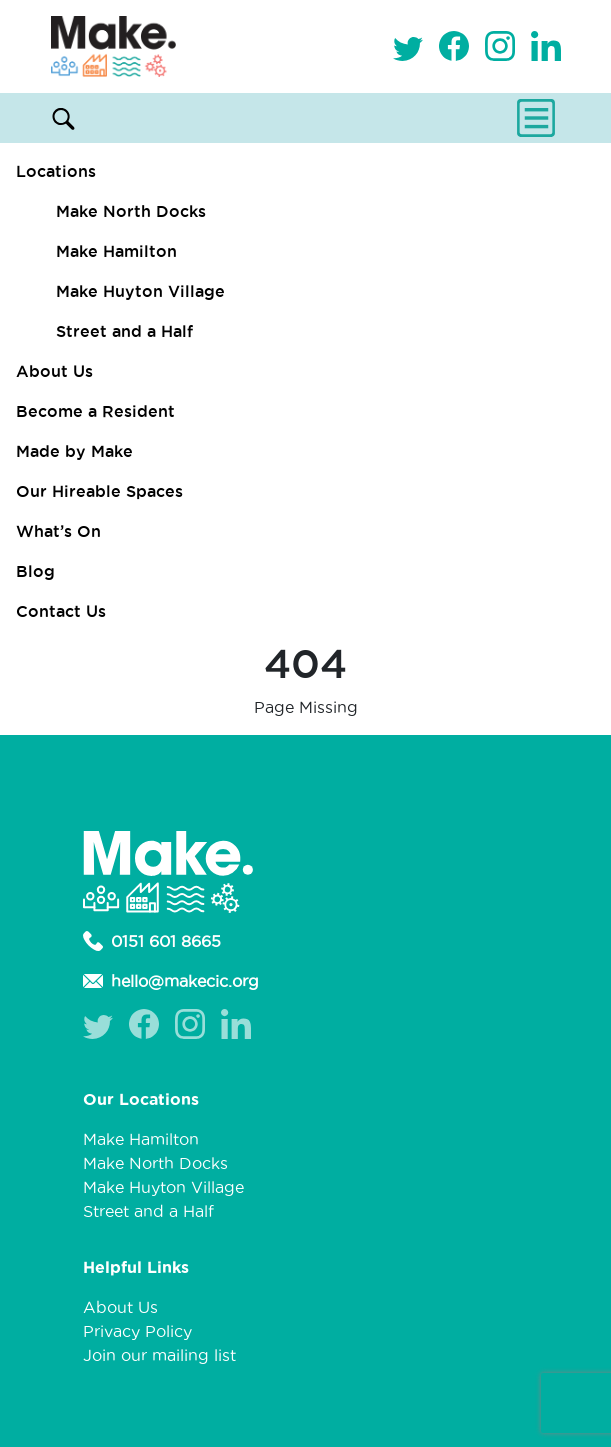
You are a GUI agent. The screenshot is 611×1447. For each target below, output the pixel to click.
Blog (35, 571)
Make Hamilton (116, 251)
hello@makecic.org (171, 981)
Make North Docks (131, 211)
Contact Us (61, 611)
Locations (56, 171)
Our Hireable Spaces (99, 491)
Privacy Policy (137, 1331)
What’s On (58, 531)
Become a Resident (95, 411)
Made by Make (74, 451)
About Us (54, 371)
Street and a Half (124, 331)
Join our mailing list (159, 1355)
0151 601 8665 (152, 941)
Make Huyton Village (140, 291)
